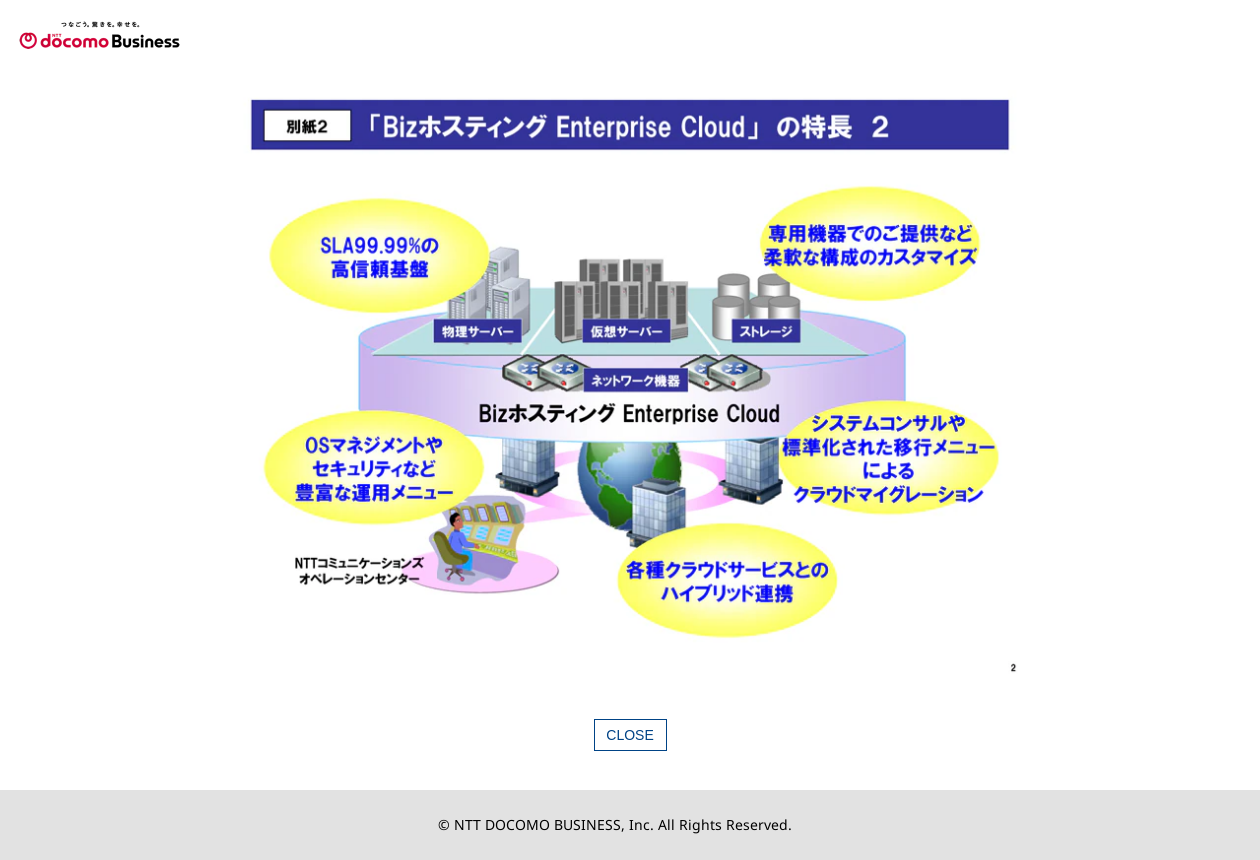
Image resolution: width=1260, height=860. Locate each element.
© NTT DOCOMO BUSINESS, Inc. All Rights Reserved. (615, 824)
